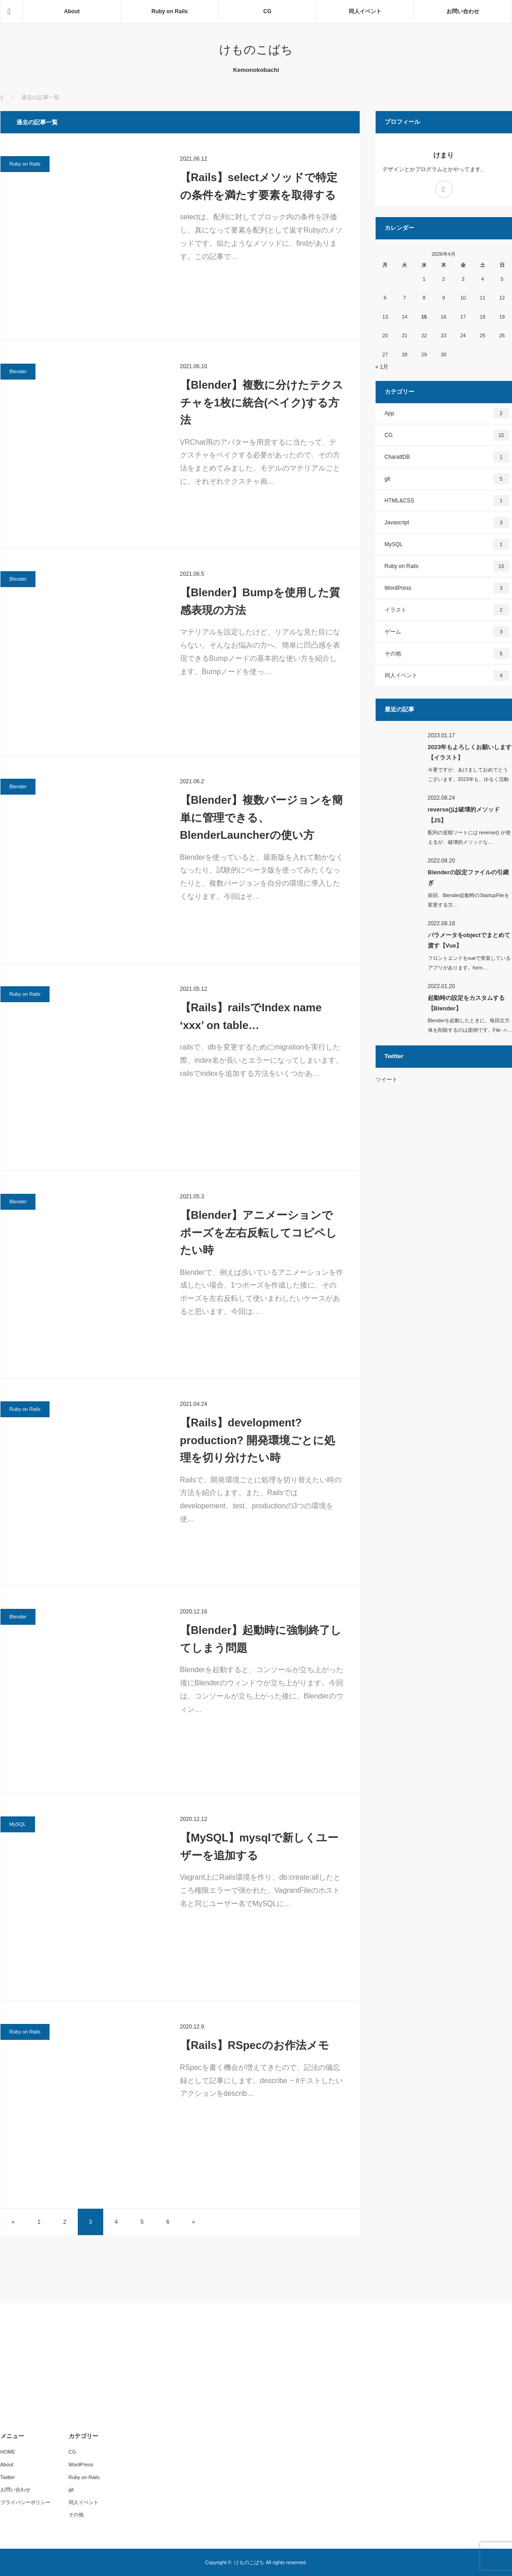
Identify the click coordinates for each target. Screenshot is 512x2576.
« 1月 (382, 367)
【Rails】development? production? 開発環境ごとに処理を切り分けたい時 (258, 1440)
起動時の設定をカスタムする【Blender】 (466, 1003)
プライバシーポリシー (25, 2502)
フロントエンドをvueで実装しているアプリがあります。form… (469, 962)
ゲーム (447, 631)
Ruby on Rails (169, 11)
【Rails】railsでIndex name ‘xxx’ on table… (251, 1016)
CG (267, 11)
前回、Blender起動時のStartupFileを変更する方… (468, 900)
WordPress (447, 588)
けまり (443, 155)
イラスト (447, 609)
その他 (447, 653)
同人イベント (365, 11)
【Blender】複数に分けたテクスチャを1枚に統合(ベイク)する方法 (261, 402)
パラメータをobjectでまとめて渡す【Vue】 (469, 940)
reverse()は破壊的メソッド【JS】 (464, 814)
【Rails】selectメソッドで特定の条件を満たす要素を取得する (258, 186)
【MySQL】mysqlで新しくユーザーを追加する (259, 1846)
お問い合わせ (463, 11)
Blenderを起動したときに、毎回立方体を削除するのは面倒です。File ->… (470, 1025)
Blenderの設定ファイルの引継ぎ (468, 877)
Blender (18, 371)
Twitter (7, 2477)
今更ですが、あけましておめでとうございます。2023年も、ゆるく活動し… (468, 779)
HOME (7, 2451)
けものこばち (256, 50)
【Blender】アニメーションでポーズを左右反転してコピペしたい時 (258, 1232)
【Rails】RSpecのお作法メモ (254, 2045)
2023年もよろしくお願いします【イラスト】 (470, 752)
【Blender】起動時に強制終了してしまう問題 (260, 1638)
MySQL (18, 1824)
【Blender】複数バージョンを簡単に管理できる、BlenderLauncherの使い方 (261, 817)
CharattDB (447, 456)
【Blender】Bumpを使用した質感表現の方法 (260, 601)
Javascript (447, 522)
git (447, 478)
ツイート (386, 1079)
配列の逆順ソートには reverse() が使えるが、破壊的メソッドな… (469, 837)
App (447, 413)
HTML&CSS (447, 500)
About (72, 11)
